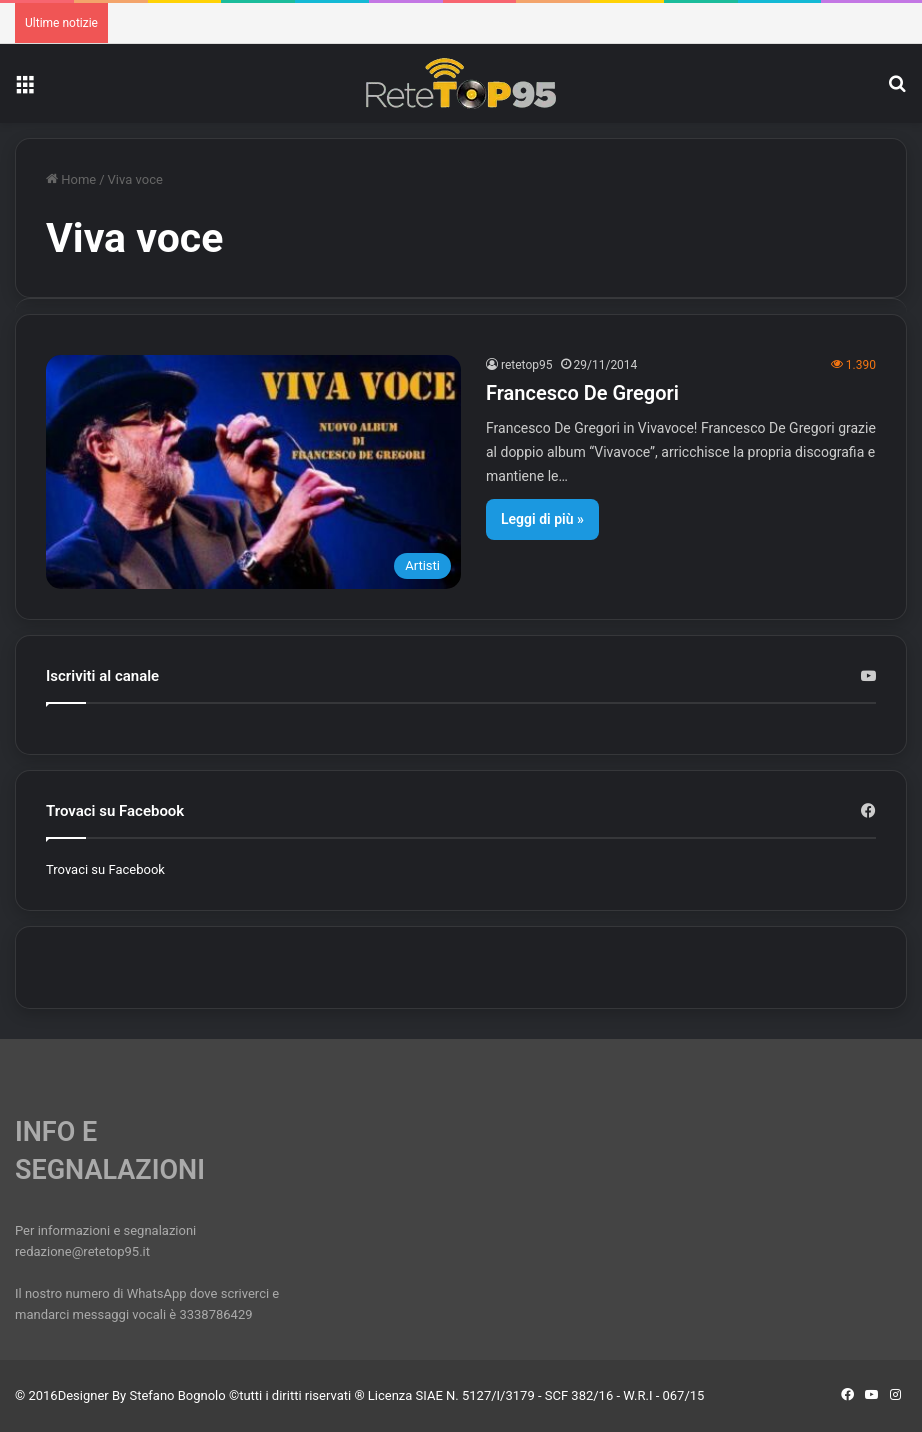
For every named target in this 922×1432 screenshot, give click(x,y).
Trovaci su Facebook (105, 869)
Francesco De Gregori (582, 393)
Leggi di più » (542, 519)
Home (71, 179)
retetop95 (527, 365)
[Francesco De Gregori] (253, 472)
